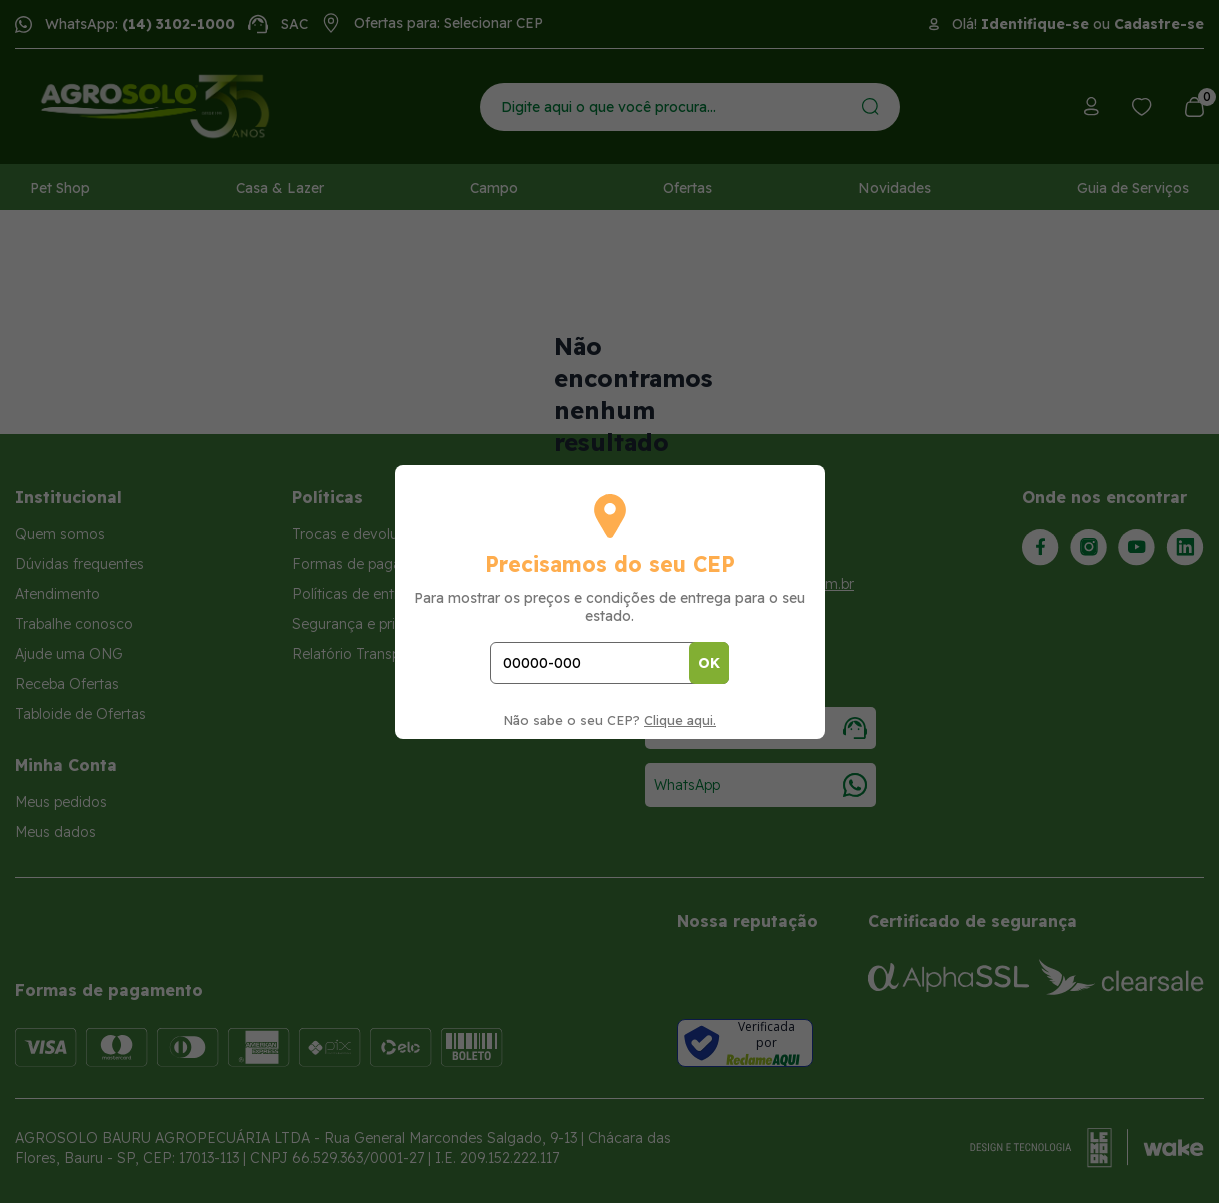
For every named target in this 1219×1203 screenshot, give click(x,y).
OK (709, 663)
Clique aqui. (680, 720)
